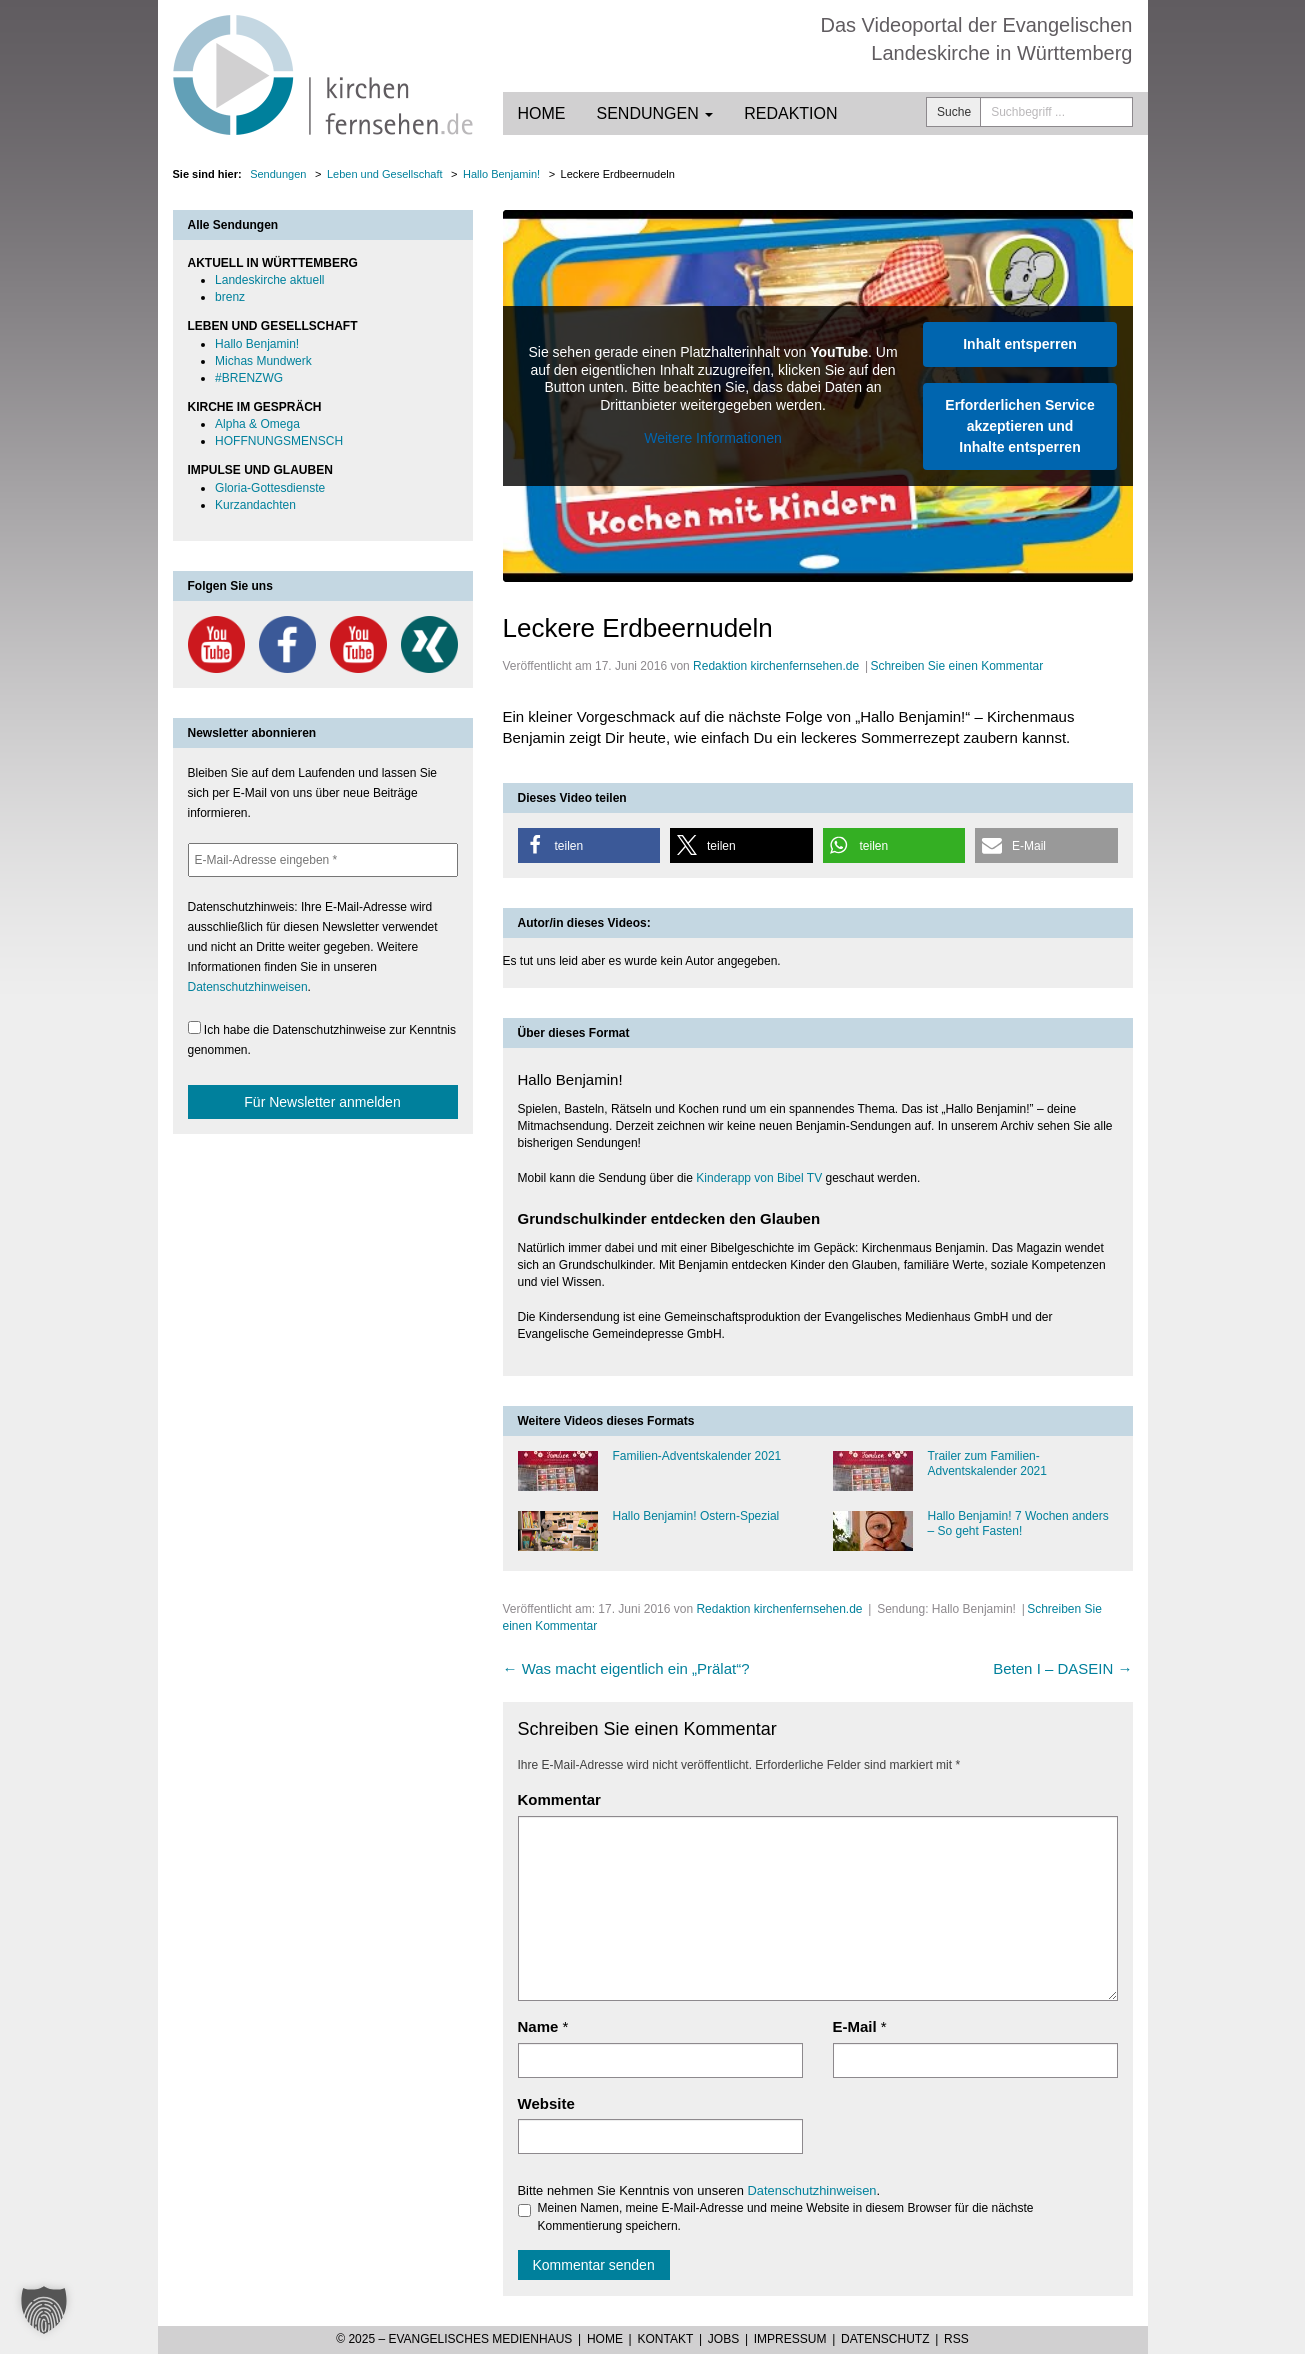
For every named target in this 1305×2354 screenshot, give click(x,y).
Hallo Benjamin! (257, 344)
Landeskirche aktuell (269, 280)
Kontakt (665, 2339)
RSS (956, 2339)
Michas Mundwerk (263, 361)
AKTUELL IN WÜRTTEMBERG (273, 263)
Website (546, 2103)
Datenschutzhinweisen (812, 2190)
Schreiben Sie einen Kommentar (956, 666)
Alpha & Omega (257, 424)
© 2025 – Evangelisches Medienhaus (454, 2339)
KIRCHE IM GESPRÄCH (255, 407)
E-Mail (855, 2026)
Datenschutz (885, 2339)
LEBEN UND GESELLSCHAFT (273, 326)
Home (542, 113)
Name (538, 2026)
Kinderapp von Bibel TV (759, 1178)
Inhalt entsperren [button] (1020, 344)
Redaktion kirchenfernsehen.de (776, 666)
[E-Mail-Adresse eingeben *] (323, 860)
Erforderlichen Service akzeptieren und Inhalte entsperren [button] (1019, 426)
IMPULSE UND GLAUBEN (260, 470)
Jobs (723, 2339)
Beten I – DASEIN (1062, 1668)
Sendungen (655, 113)
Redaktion (790, 113)
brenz (230, 297)
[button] (589, 845)
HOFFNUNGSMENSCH (279, 441)
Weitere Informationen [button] (712, 438)
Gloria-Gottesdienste (270, 488)
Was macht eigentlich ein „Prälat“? (626, 1668)
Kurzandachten (255, 505)
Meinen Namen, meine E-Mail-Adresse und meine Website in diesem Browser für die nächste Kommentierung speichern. (776, 2216)
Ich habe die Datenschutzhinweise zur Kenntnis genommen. (322, 1039)
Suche (954, 112)
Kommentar (559, 1799)
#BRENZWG (249, 378)
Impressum (790, 2339)
